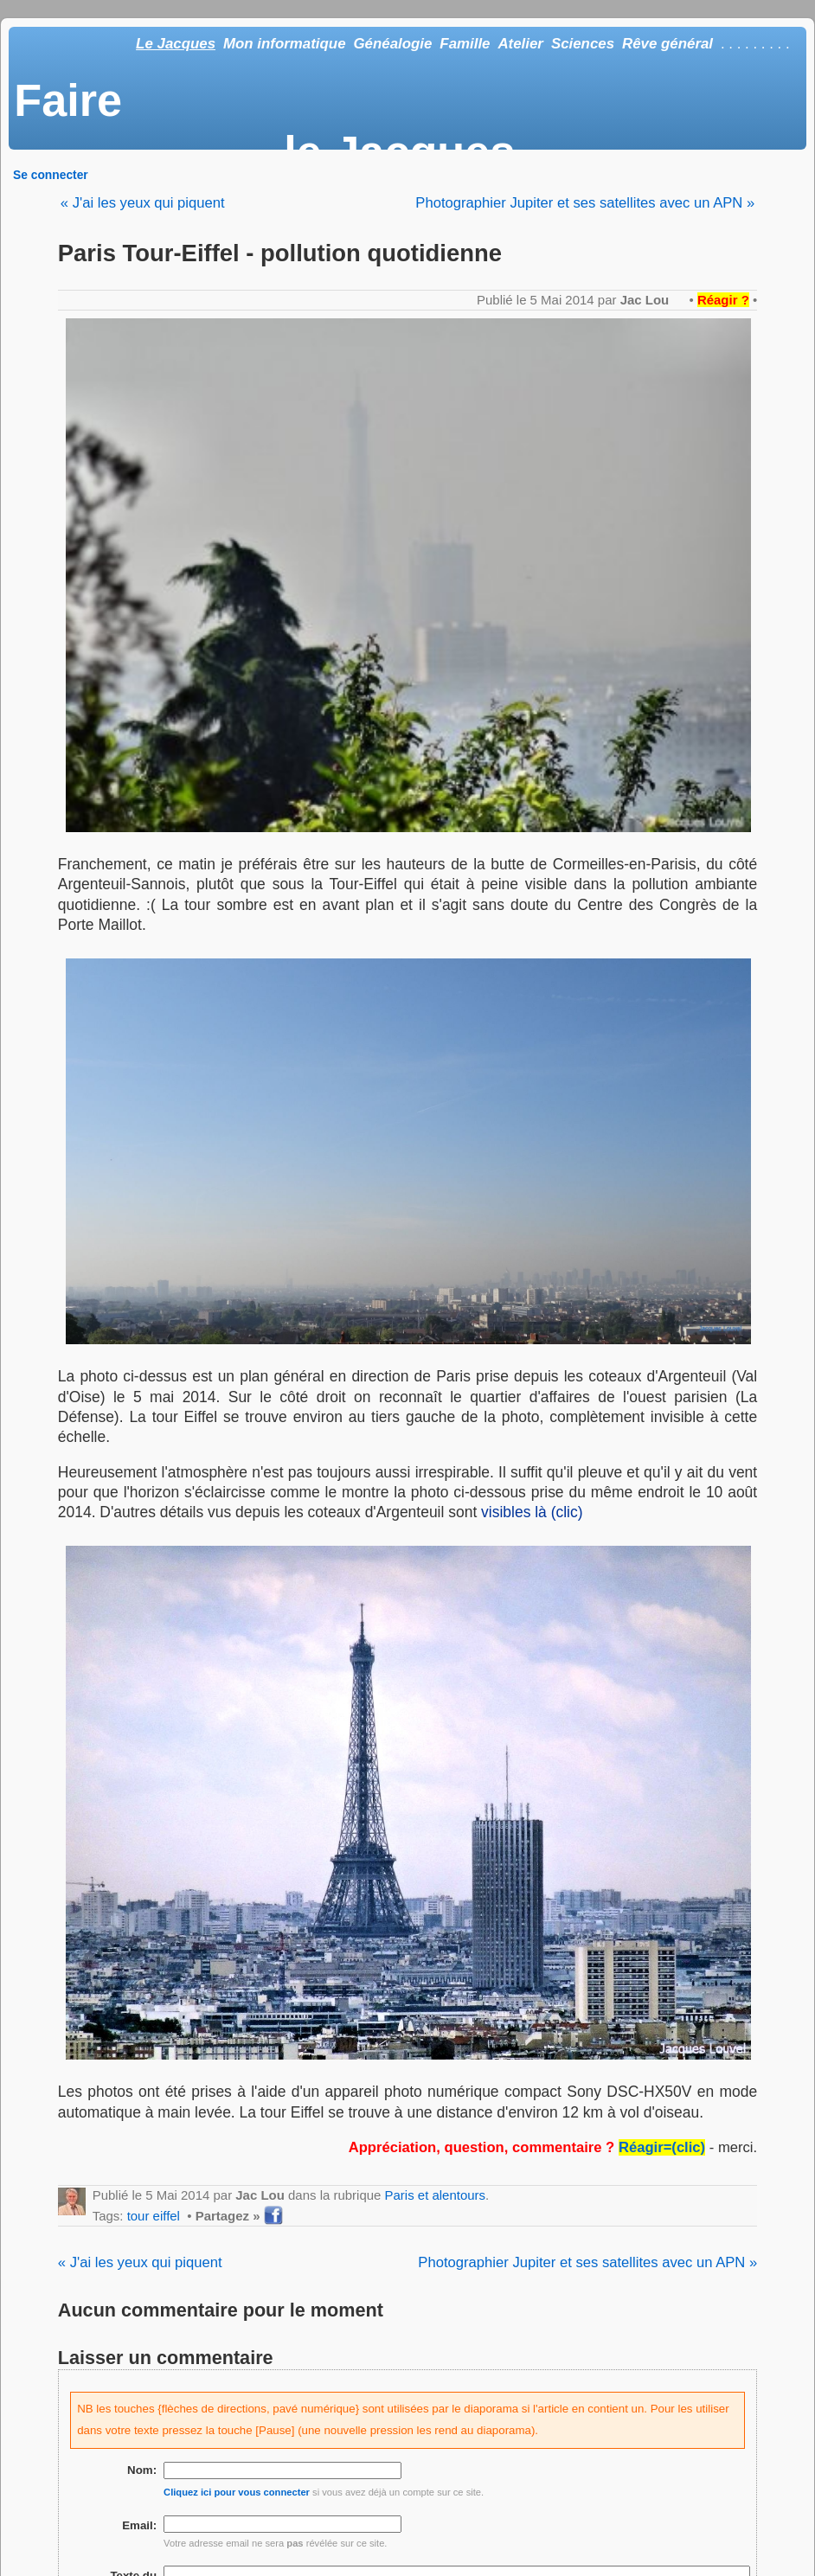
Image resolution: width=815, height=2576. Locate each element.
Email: (139, 2525)
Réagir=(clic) (662, 2147)
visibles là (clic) (531, 1512)
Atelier (520, 43)
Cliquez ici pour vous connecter (237, 2492)
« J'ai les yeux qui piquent (143, 203)
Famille (465, 43)
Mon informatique (284, 43)
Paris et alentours (435, 2195)
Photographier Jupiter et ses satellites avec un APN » (584, 203)
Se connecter (50, 175)
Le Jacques (175, 43)
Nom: (142, 2470)
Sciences (582, 43)
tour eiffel (153, 2215)
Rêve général (667, 43)
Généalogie (392, 43)
